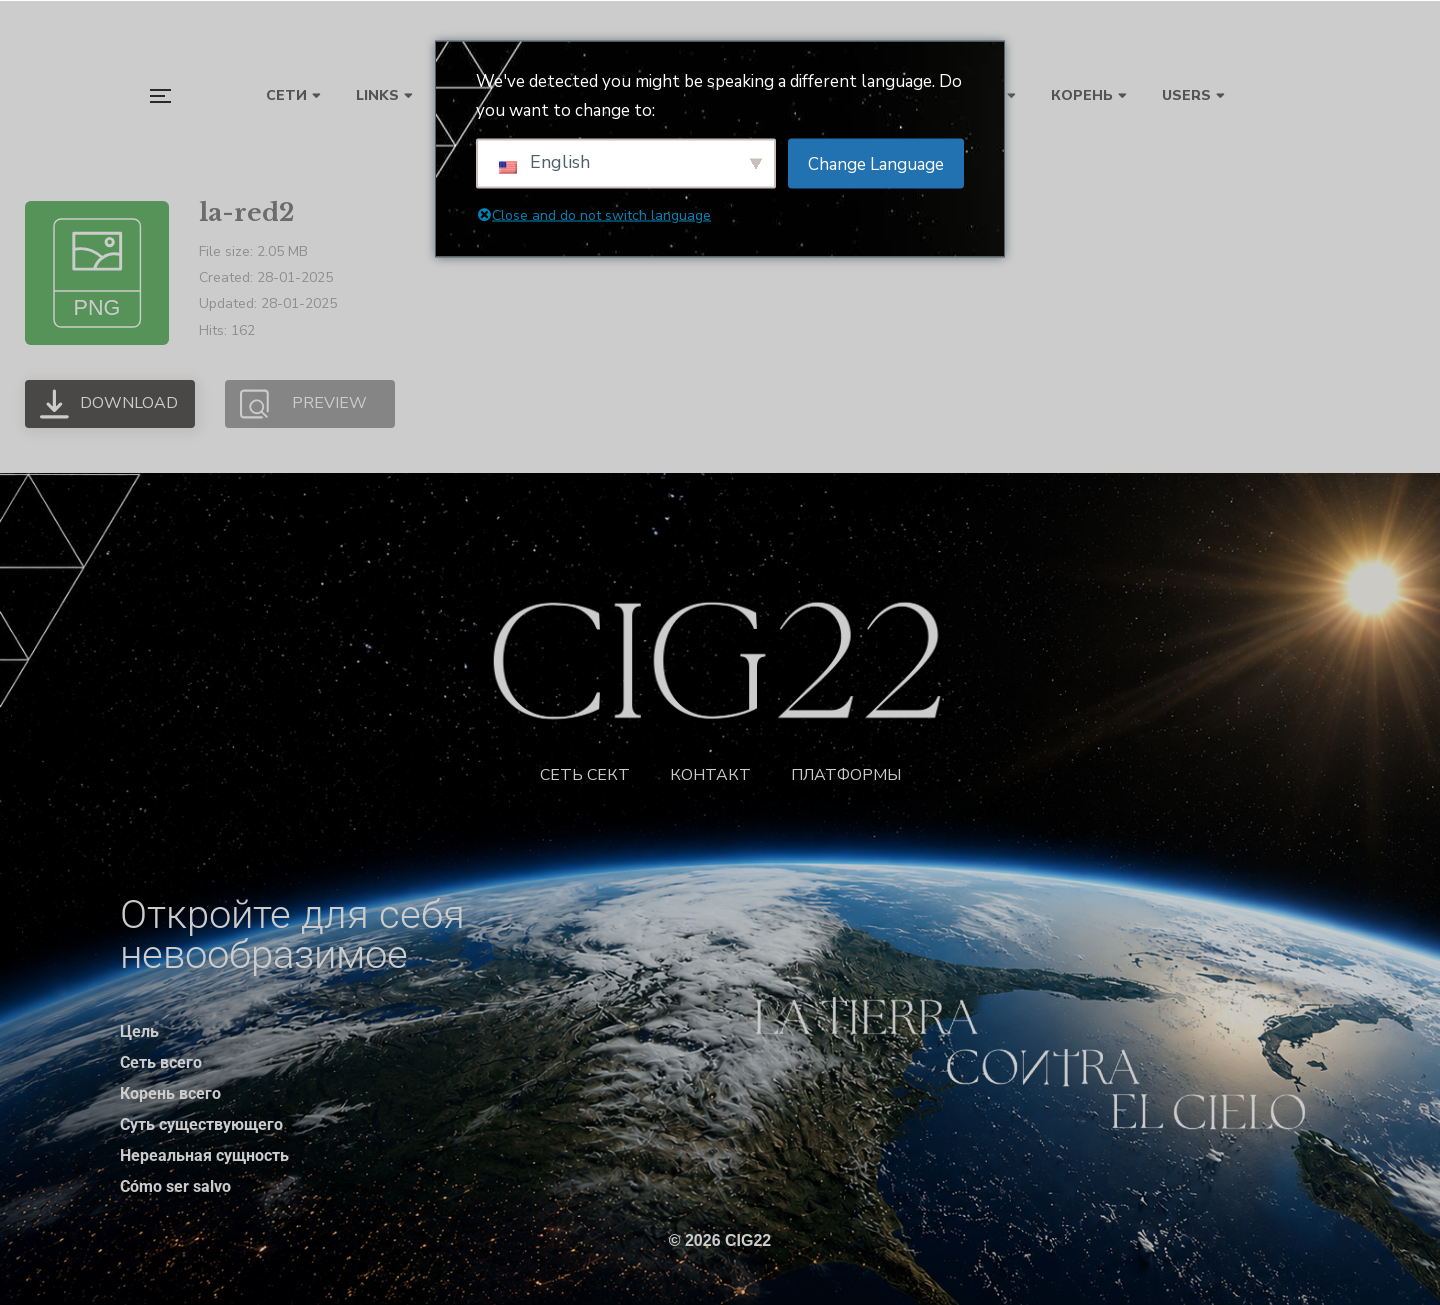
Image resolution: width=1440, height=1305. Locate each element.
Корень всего (170, 1093)
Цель (139, 1031)
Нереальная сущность (204, 1155)
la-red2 (246, 212)
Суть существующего (201, 1124)
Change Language (876, 163)
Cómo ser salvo (175, 1186)
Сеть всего (161, 1062)
